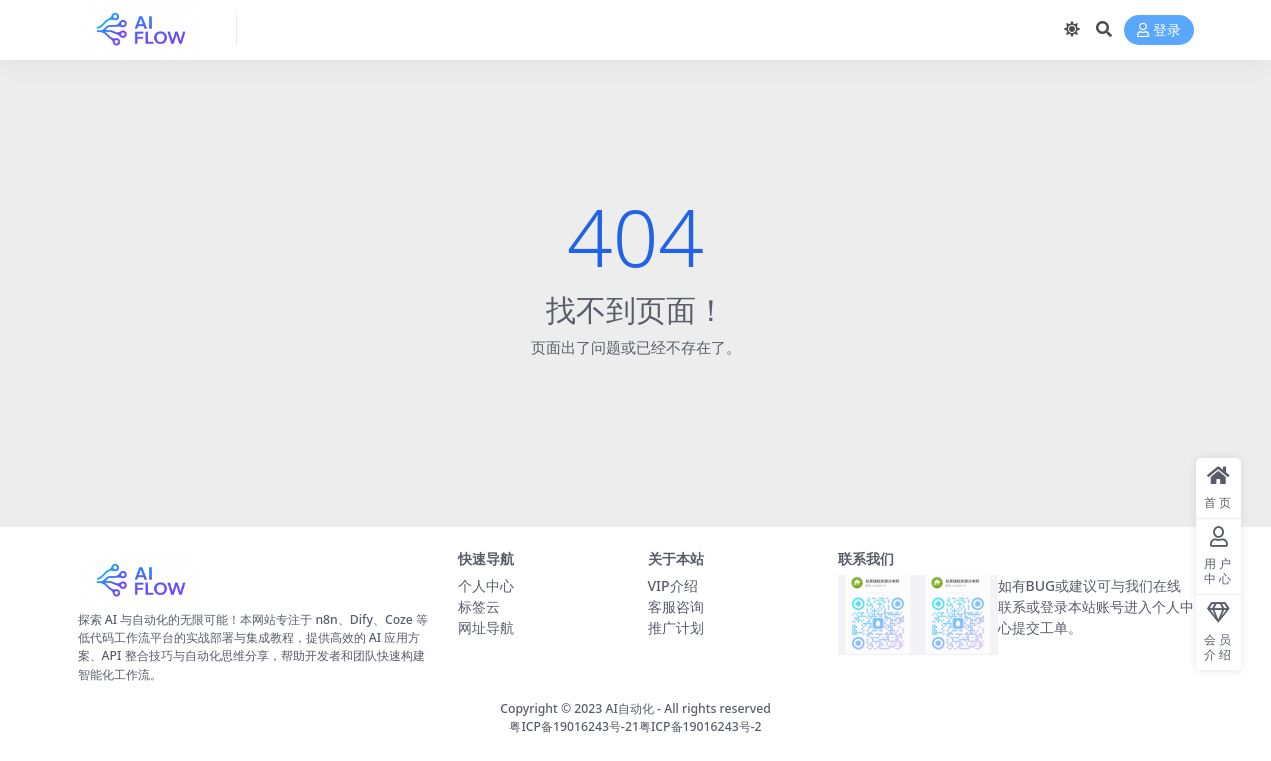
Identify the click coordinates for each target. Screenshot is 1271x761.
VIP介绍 (673, 585)
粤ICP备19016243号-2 (700, 726)
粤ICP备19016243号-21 (574, 726)
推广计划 (676, 627)
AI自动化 (630, 708)
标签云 (479, 606)
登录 (1159, 30)
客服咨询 (676, 606)
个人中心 (486, 585)
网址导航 (486, 627)
